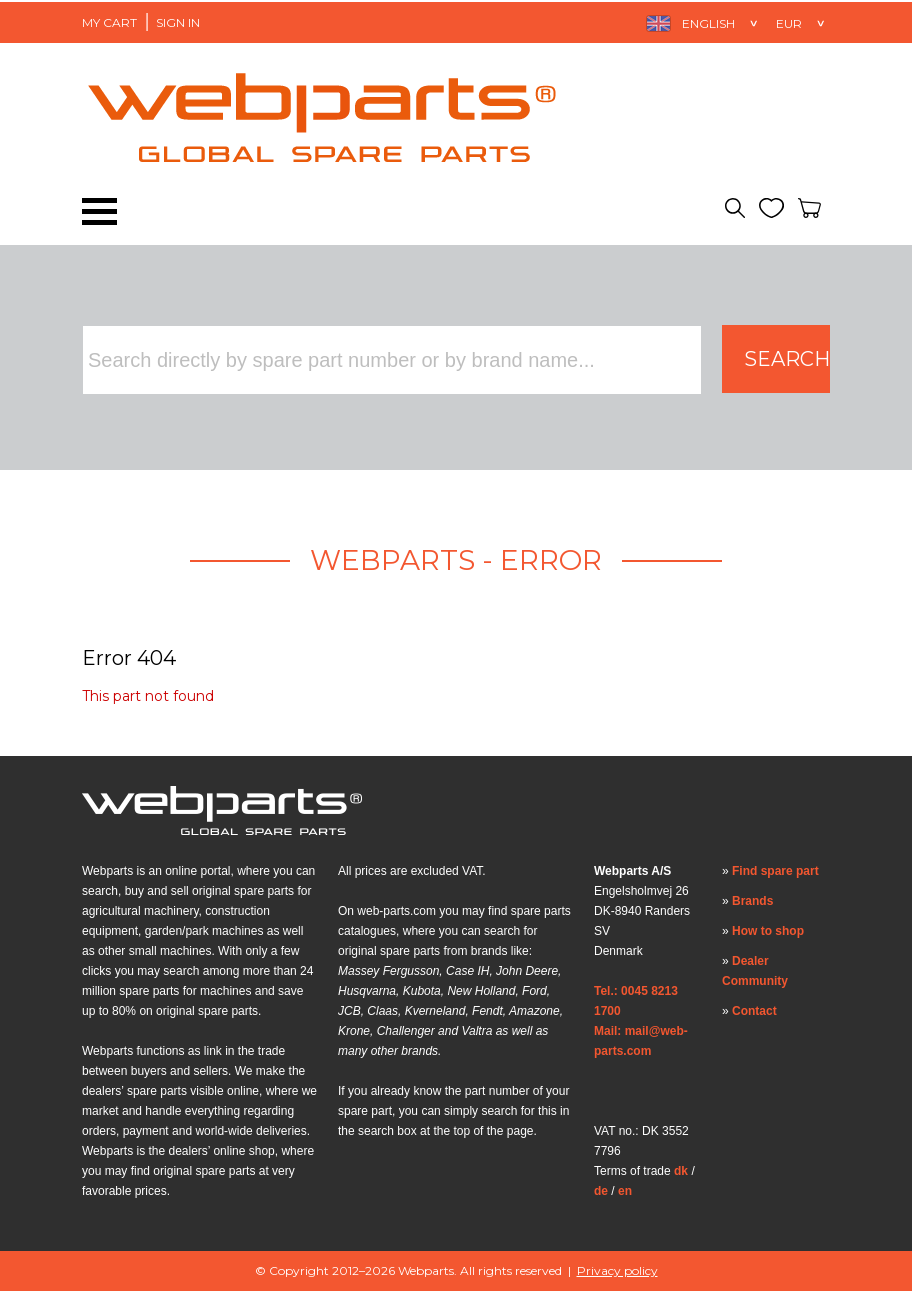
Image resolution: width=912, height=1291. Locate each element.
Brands (752, 901)
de (601, 1191)
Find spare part (775, 871)
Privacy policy (617, 1270)
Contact (754, 1011)
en (625, 1191)
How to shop (768, 931)
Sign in (178, 22)
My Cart (109, 22)
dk (681, 1171)
